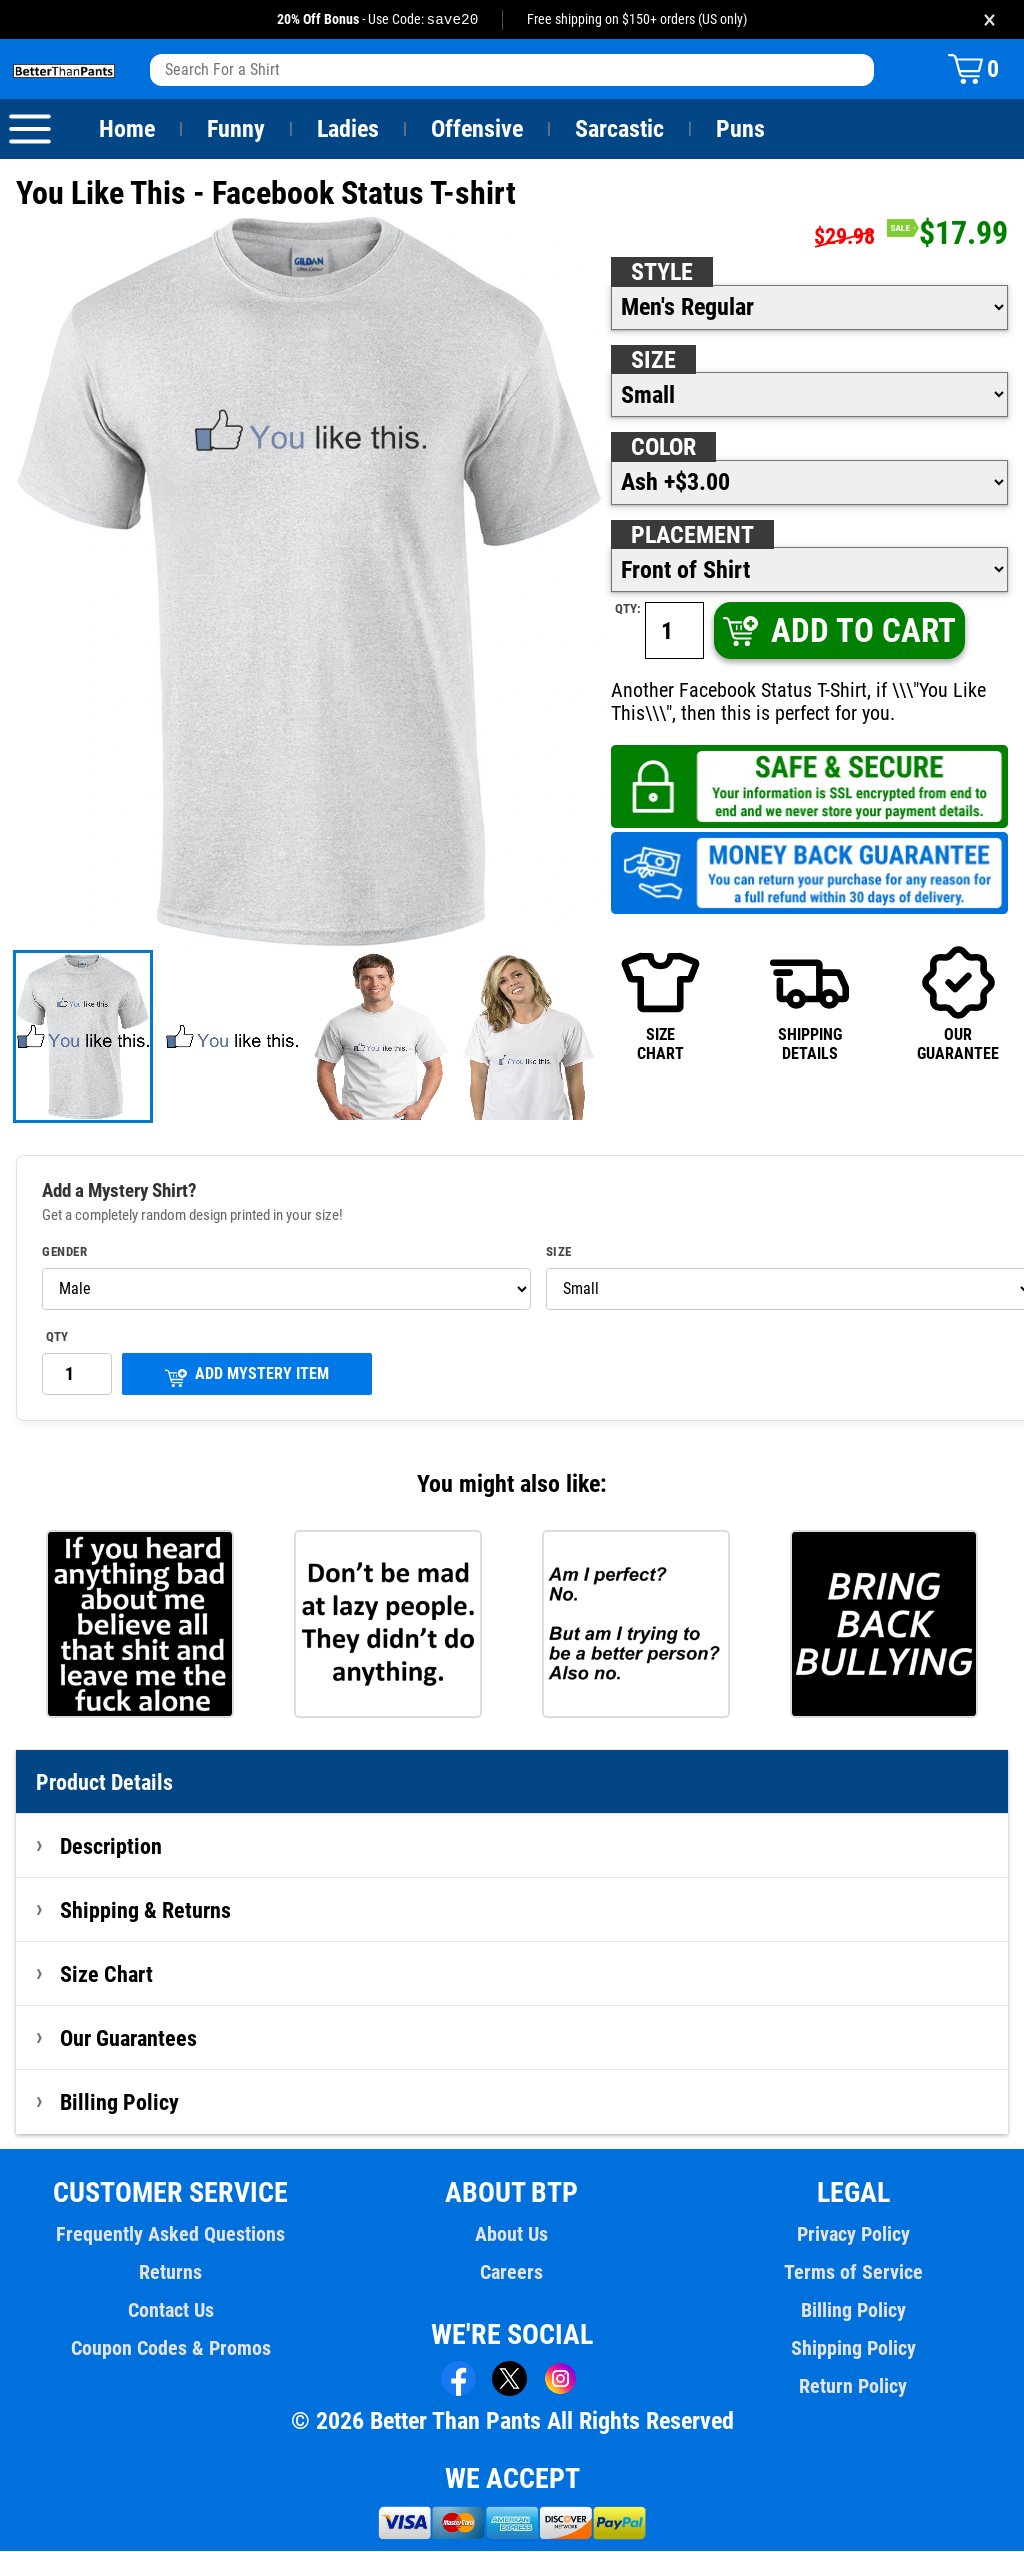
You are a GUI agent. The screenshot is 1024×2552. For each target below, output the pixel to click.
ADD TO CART (838, 631)
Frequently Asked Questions (171, 2235)
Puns (741, 130)
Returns (171, 2273)
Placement (692, 536)
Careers (512, 2273)
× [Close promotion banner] (989, 19)
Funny (235, 130)
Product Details (105, 1783)
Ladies (347, 130)
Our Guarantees (129, 2039)
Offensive (477, 130)
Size (653, 361)
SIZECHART (660, 1004)
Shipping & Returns (146, 1911)
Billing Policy (119, 2103)
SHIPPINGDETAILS (809, 1004)
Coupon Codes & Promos (171, 2349)
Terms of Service (853, 2273)
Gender (65, 1253)
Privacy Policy (853, 2235)
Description (111, 1847)
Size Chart (106, 1975)
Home (127, 130)
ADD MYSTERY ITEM (247, 1376)
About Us (512, 2235)
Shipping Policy (853, 2349)
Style (662, 273)
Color (664, 448)
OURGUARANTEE (958, 1004)
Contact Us (170, 2311)
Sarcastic (620, 130)
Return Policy (853, 2387)
